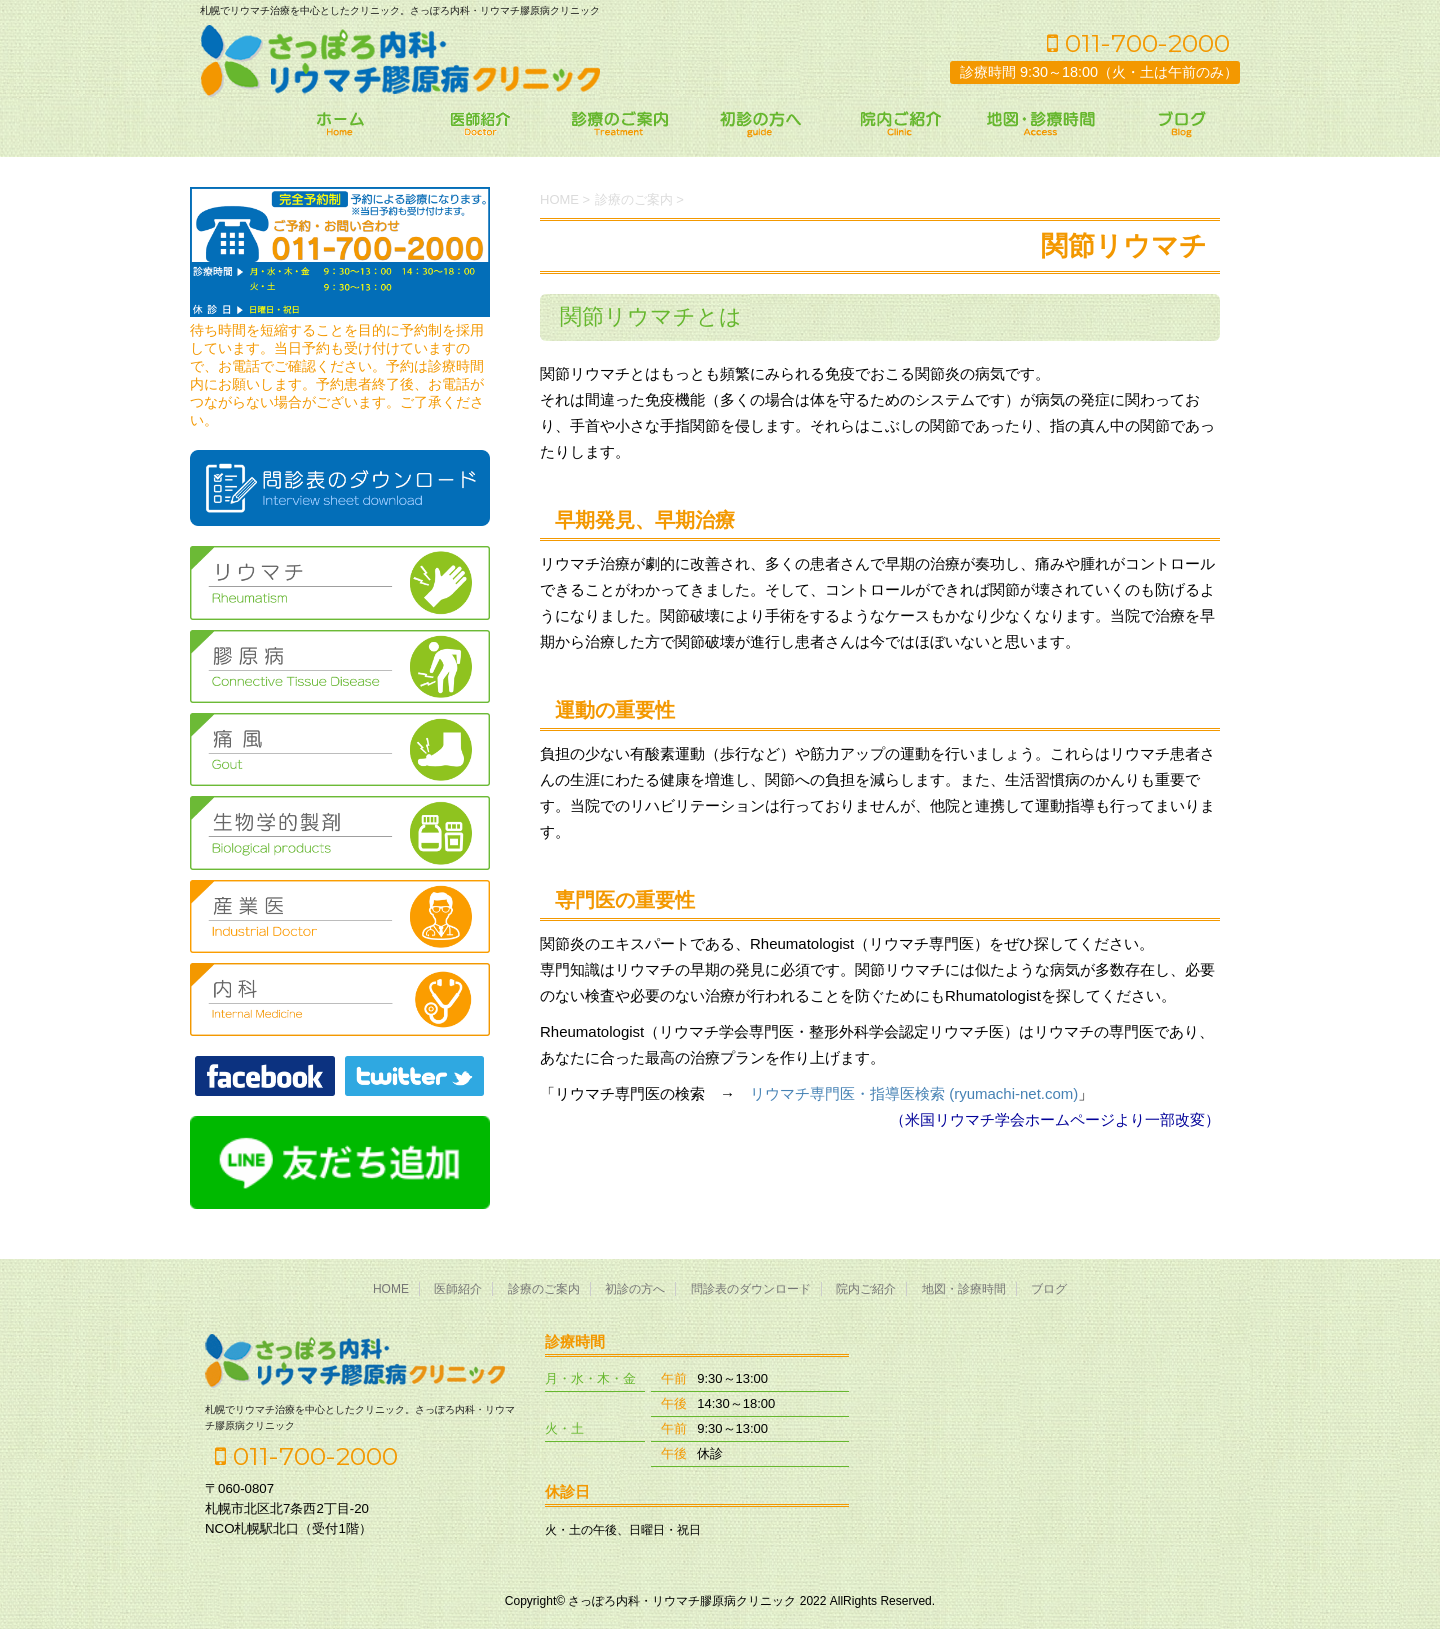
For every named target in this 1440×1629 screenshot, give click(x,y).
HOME (391, 1289)
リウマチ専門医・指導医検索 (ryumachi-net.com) (914, 1093)
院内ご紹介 (866, 1289)
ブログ (1049, 1289)
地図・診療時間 (964, 1289)
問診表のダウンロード (751, 1289)
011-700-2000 (1138, 43)
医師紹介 (458, 1289)
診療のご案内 (544, 1289)
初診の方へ (635, 1289)
